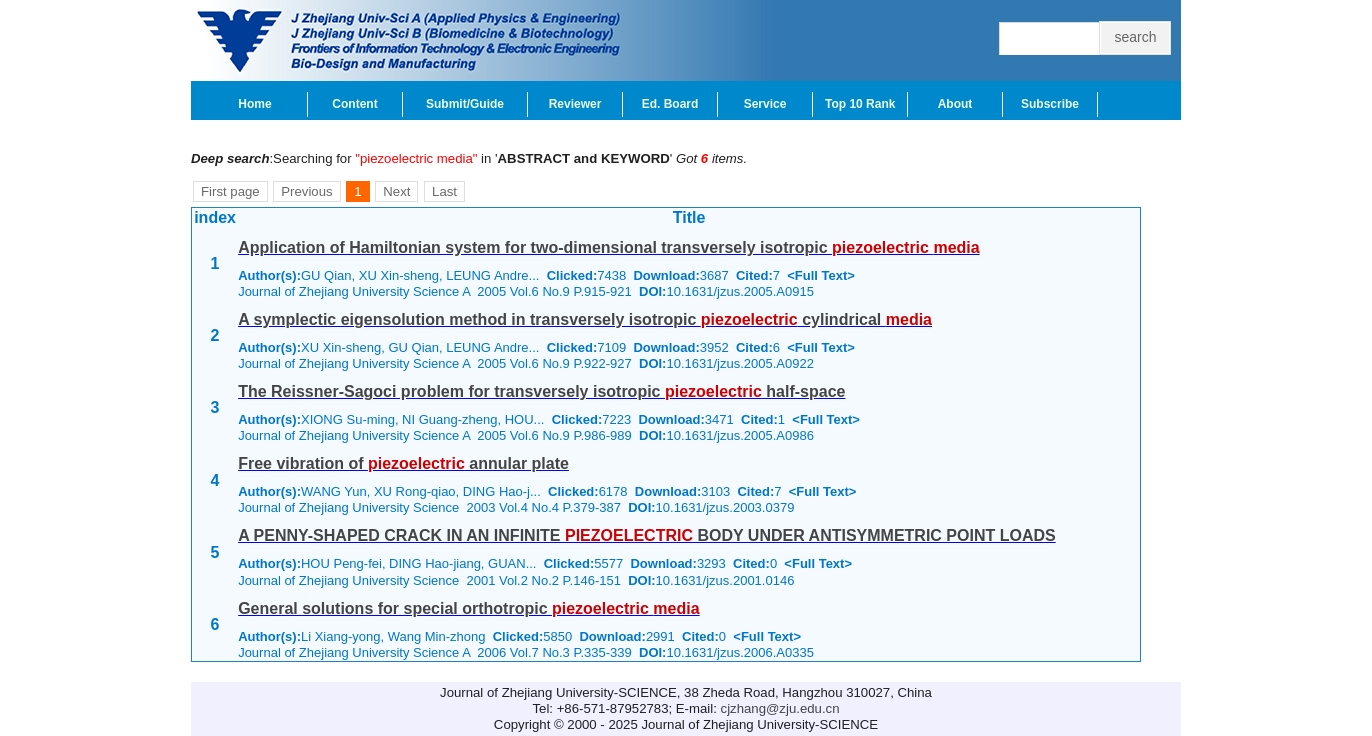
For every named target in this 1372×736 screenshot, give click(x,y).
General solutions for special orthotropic (468, 608)
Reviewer (575, 104)
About (955, 104)
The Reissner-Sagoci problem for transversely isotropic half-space (541, 391)
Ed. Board (670, 104)
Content (354, 104)
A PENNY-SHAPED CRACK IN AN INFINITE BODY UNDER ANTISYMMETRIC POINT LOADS (647, 535)
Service (765, 104)
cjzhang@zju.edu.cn (780, 708)
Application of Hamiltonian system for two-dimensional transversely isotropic (609, 247)
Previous (306, 191)
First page (230, 191)
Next (396, 191)
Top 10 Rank (860, 104)
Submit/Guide (465, 104)
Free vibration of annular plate (403, 463)
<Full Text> (821, 275)
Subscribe (1050, 104)
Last (444, 191)
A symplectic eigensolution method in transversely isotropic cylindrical (585, 319)
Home (254, 104)
